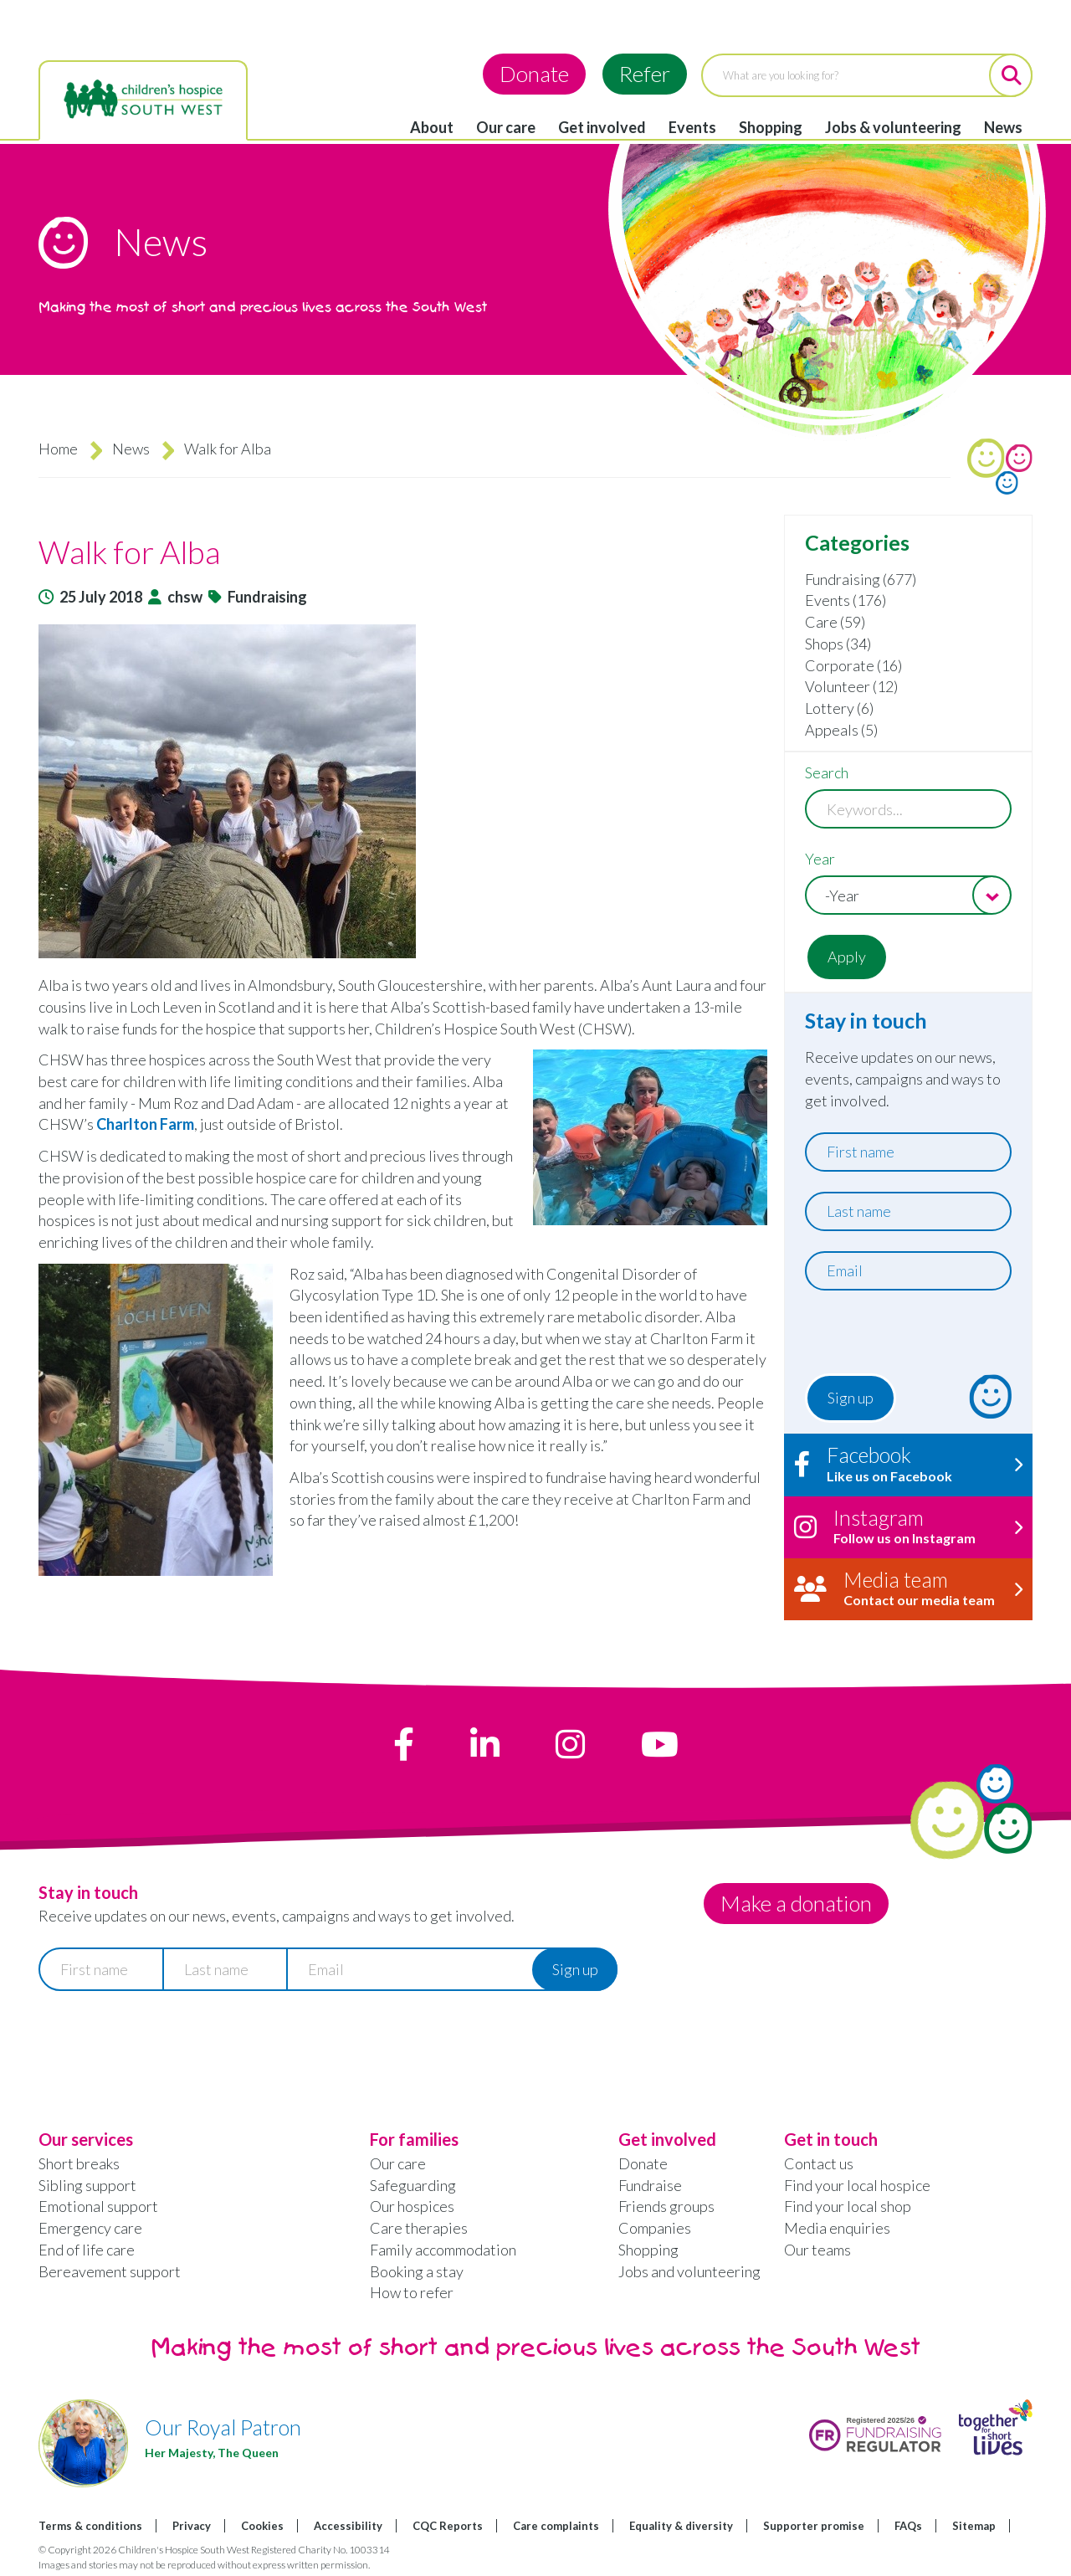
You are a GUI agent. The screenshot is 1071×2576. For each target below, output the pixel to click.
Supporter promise (813, 2525)
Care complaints (556, 2525)
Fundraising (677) (860, 579)
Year (820, 858)
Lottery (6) (839, 708)
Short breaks (79, 2163)
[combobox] (908, 895)
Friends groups (666, 2206)
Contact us (818, 2163)
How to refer (412, 2292)
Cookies (262, 2525)
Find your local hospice (857, 2185)
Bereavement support (109, 2271)
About (432, 127)
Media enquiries (837, 2228)
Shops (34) (838, 643)
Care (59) (835, 622)
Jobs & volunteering (893, 127)
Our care (506, 127)
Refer (644, 73)
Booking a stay (417, 2271)
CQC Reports (448, 2525)
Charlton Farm (145, 1124)
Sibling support (87, 2185)
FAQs (908, 2525)
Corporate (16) (853, 665)
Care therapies (419, 2228)
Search (826, 772)
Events (692, 127)
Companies (654, 2228)
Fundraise (650, 2185)
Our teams (817, 2249)
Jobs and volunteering (689, 2271)
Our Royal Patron (223, 2427)
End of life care (86, 2249)
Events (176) (845, 600)
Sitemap (974, 2525)
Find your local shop (847, 2206)
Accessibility (348, 2525)
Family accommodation (443, 2249)
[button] (402, 791)
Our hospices (412, 2206)
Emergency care (90, 2228)
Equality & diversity (681, 2525)
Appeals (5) (841, 730)
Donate (534, 73)
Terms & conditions (90, 2525)
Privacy (191, 2525)
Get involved (602, 127)
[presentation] (906, 1336)
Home (58, 448)
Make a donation (797, 1903)
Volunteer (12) (851, 686)
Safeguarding (413, 2185)
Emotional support (98, 2206)
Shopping (770, 127)
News (1003, 127)
